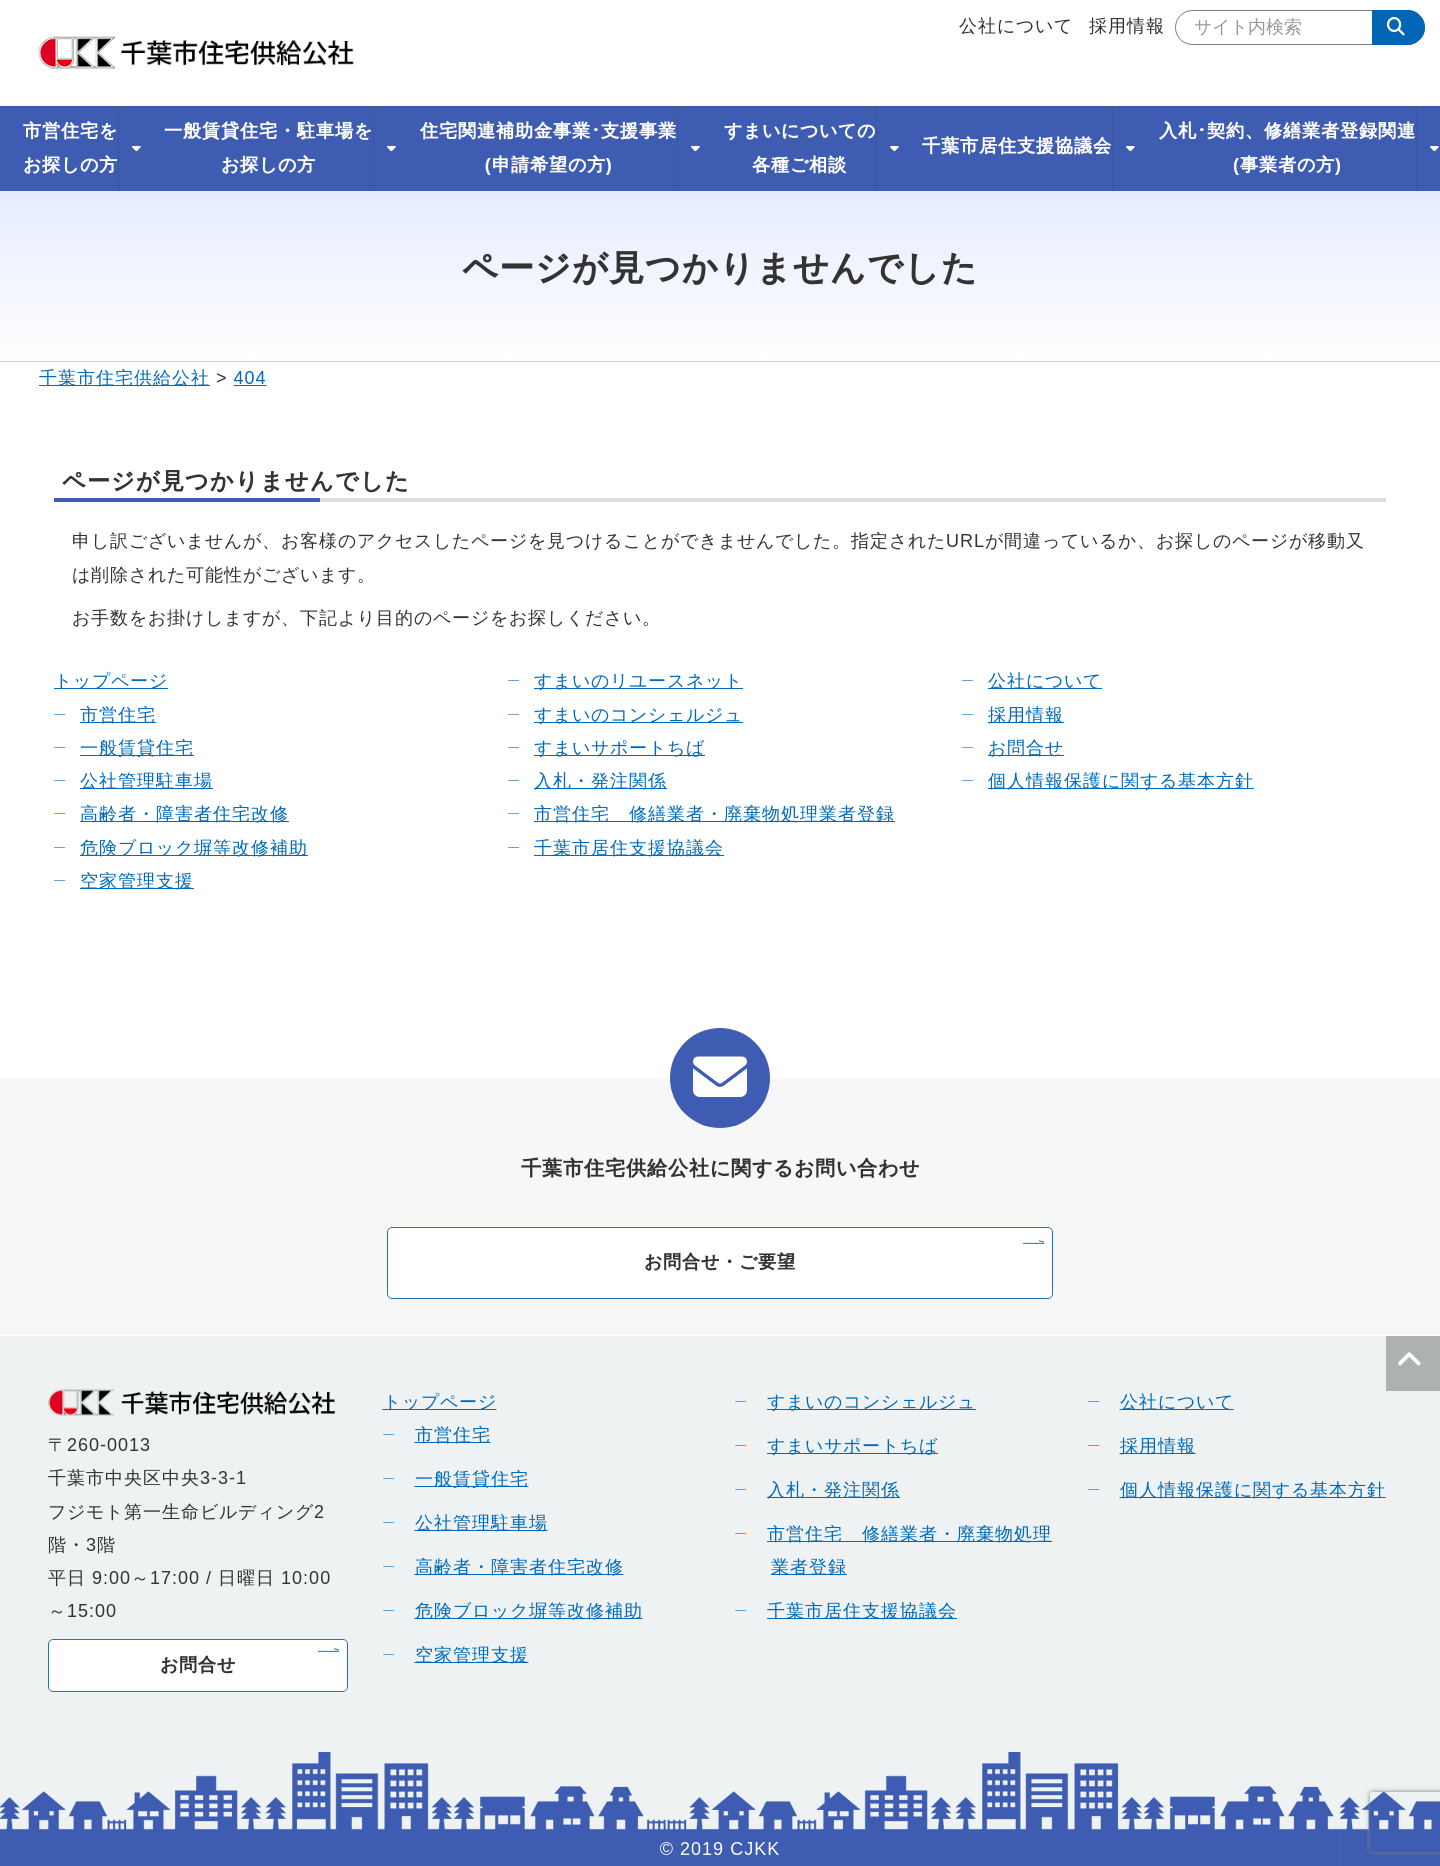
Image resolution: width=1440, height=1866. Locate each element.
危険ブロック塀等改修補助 (181, 848)
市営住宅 (105, 715)
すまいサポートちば (606, 748)
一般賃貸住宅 (124, 748)
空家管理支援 (124, 881)
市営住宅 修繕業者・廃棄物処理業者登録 (701, 814)
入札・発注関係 (587, 781)
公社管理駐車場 (133, 781)
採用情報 (1127, 26)
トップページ (111, 681)
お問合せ (1013, 748)
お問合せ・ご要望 (720, 1262)
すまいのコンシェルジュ (625, 715)
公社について (1016, 26)
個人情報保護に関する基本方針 (1108, 781)
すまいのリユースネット (625, 681)
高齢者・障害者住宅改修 (171, 814)
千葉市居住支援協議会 (616, 848)
